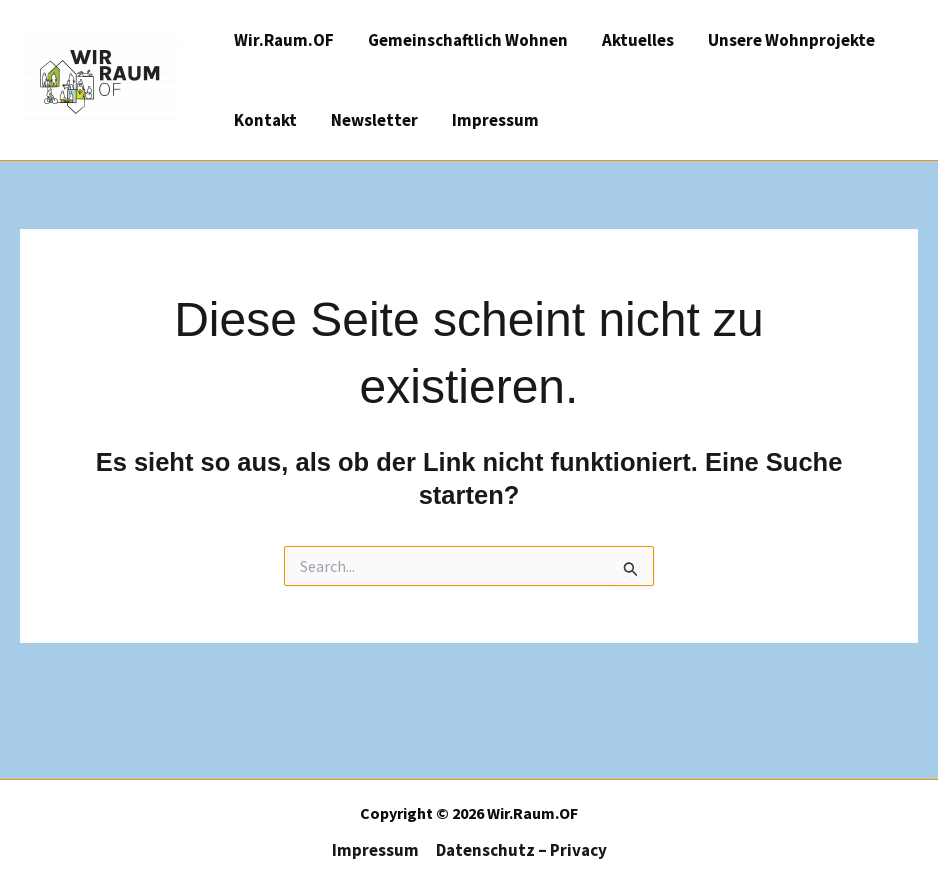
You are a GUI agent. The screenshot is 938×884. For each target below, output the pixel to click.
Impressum (495, 120)
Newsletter (374, 120)
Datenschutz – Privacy (521, 850)
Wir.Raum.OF (284, 40)
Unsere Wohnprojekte (791, 40)
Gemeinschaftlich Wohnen (468, 40)
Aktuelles (638, 40)
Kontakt (265, 120)
